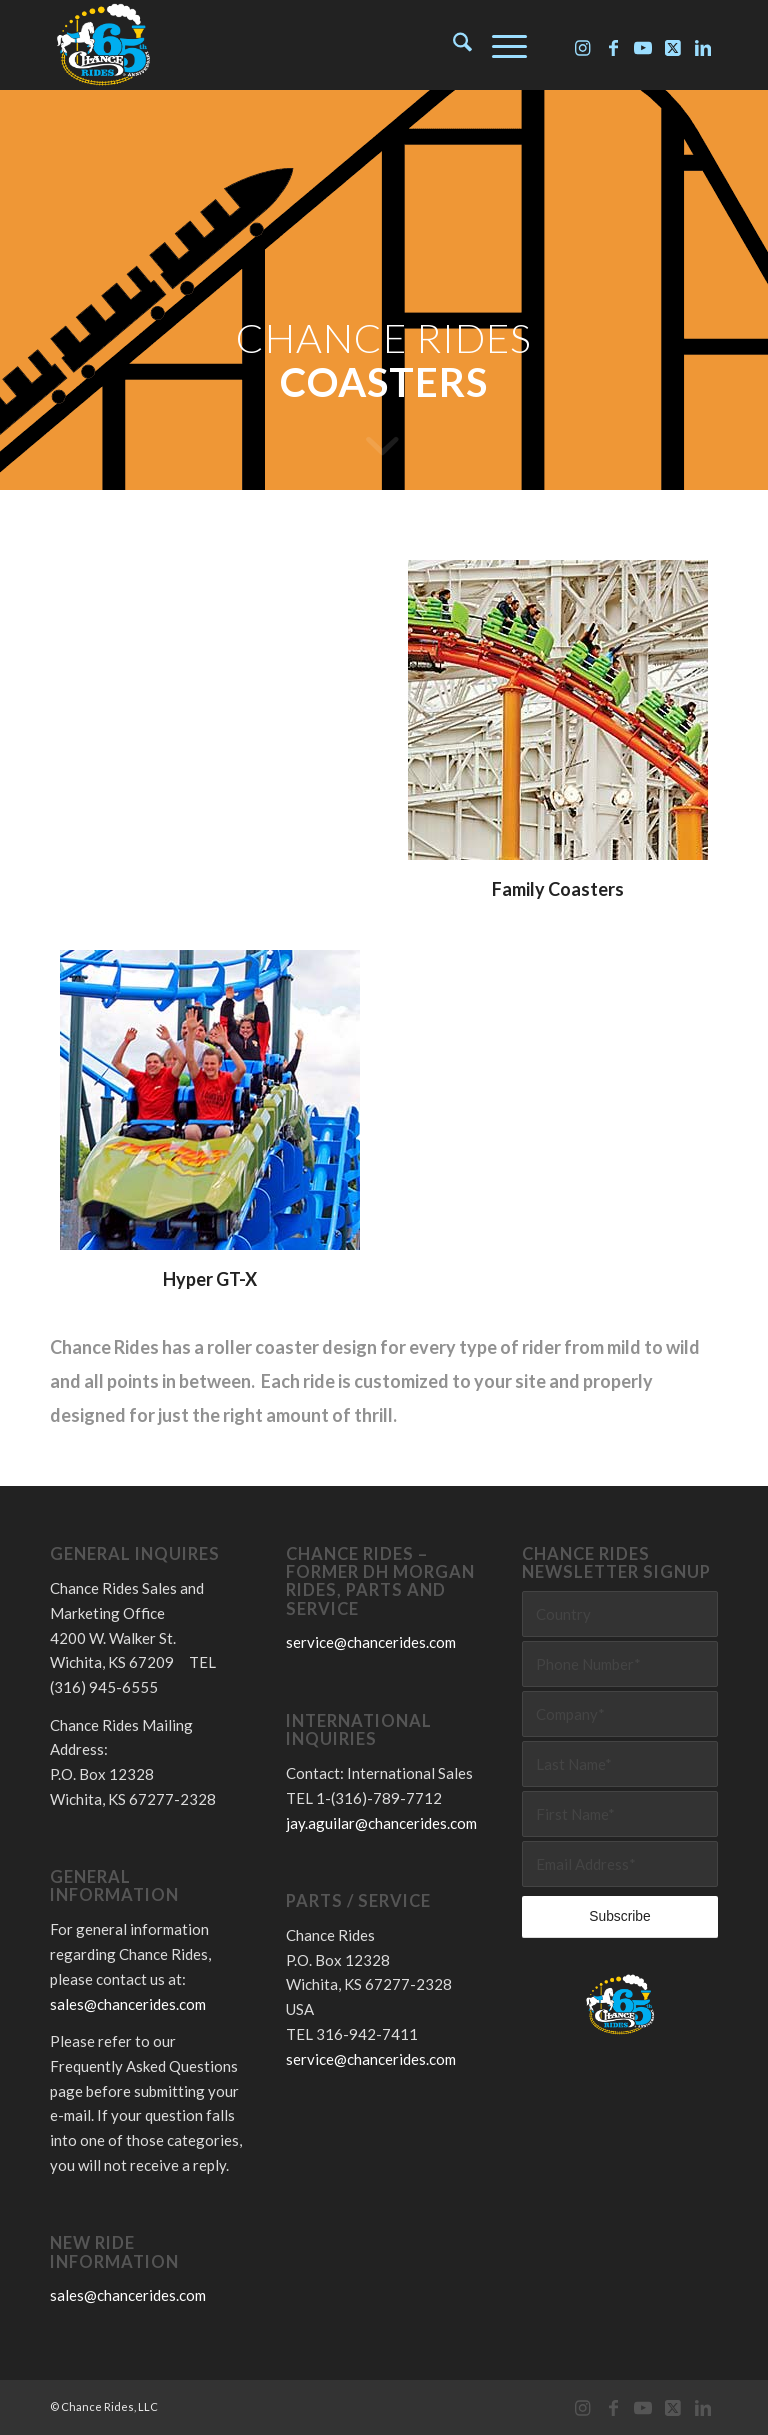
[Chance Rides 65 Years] (103, 45)
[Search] (452, 45)
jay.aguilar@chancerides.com (381, 1823)
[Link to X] (673, 45)
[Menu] (499, 45)
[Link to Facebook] (613, 45)
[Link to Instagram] (583, 45)
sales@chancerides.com (128, 2004)
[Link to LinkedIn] (703, 45)
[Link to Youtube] (643, 45)
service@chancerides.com (371, 1642)
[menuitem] (452, 45)
